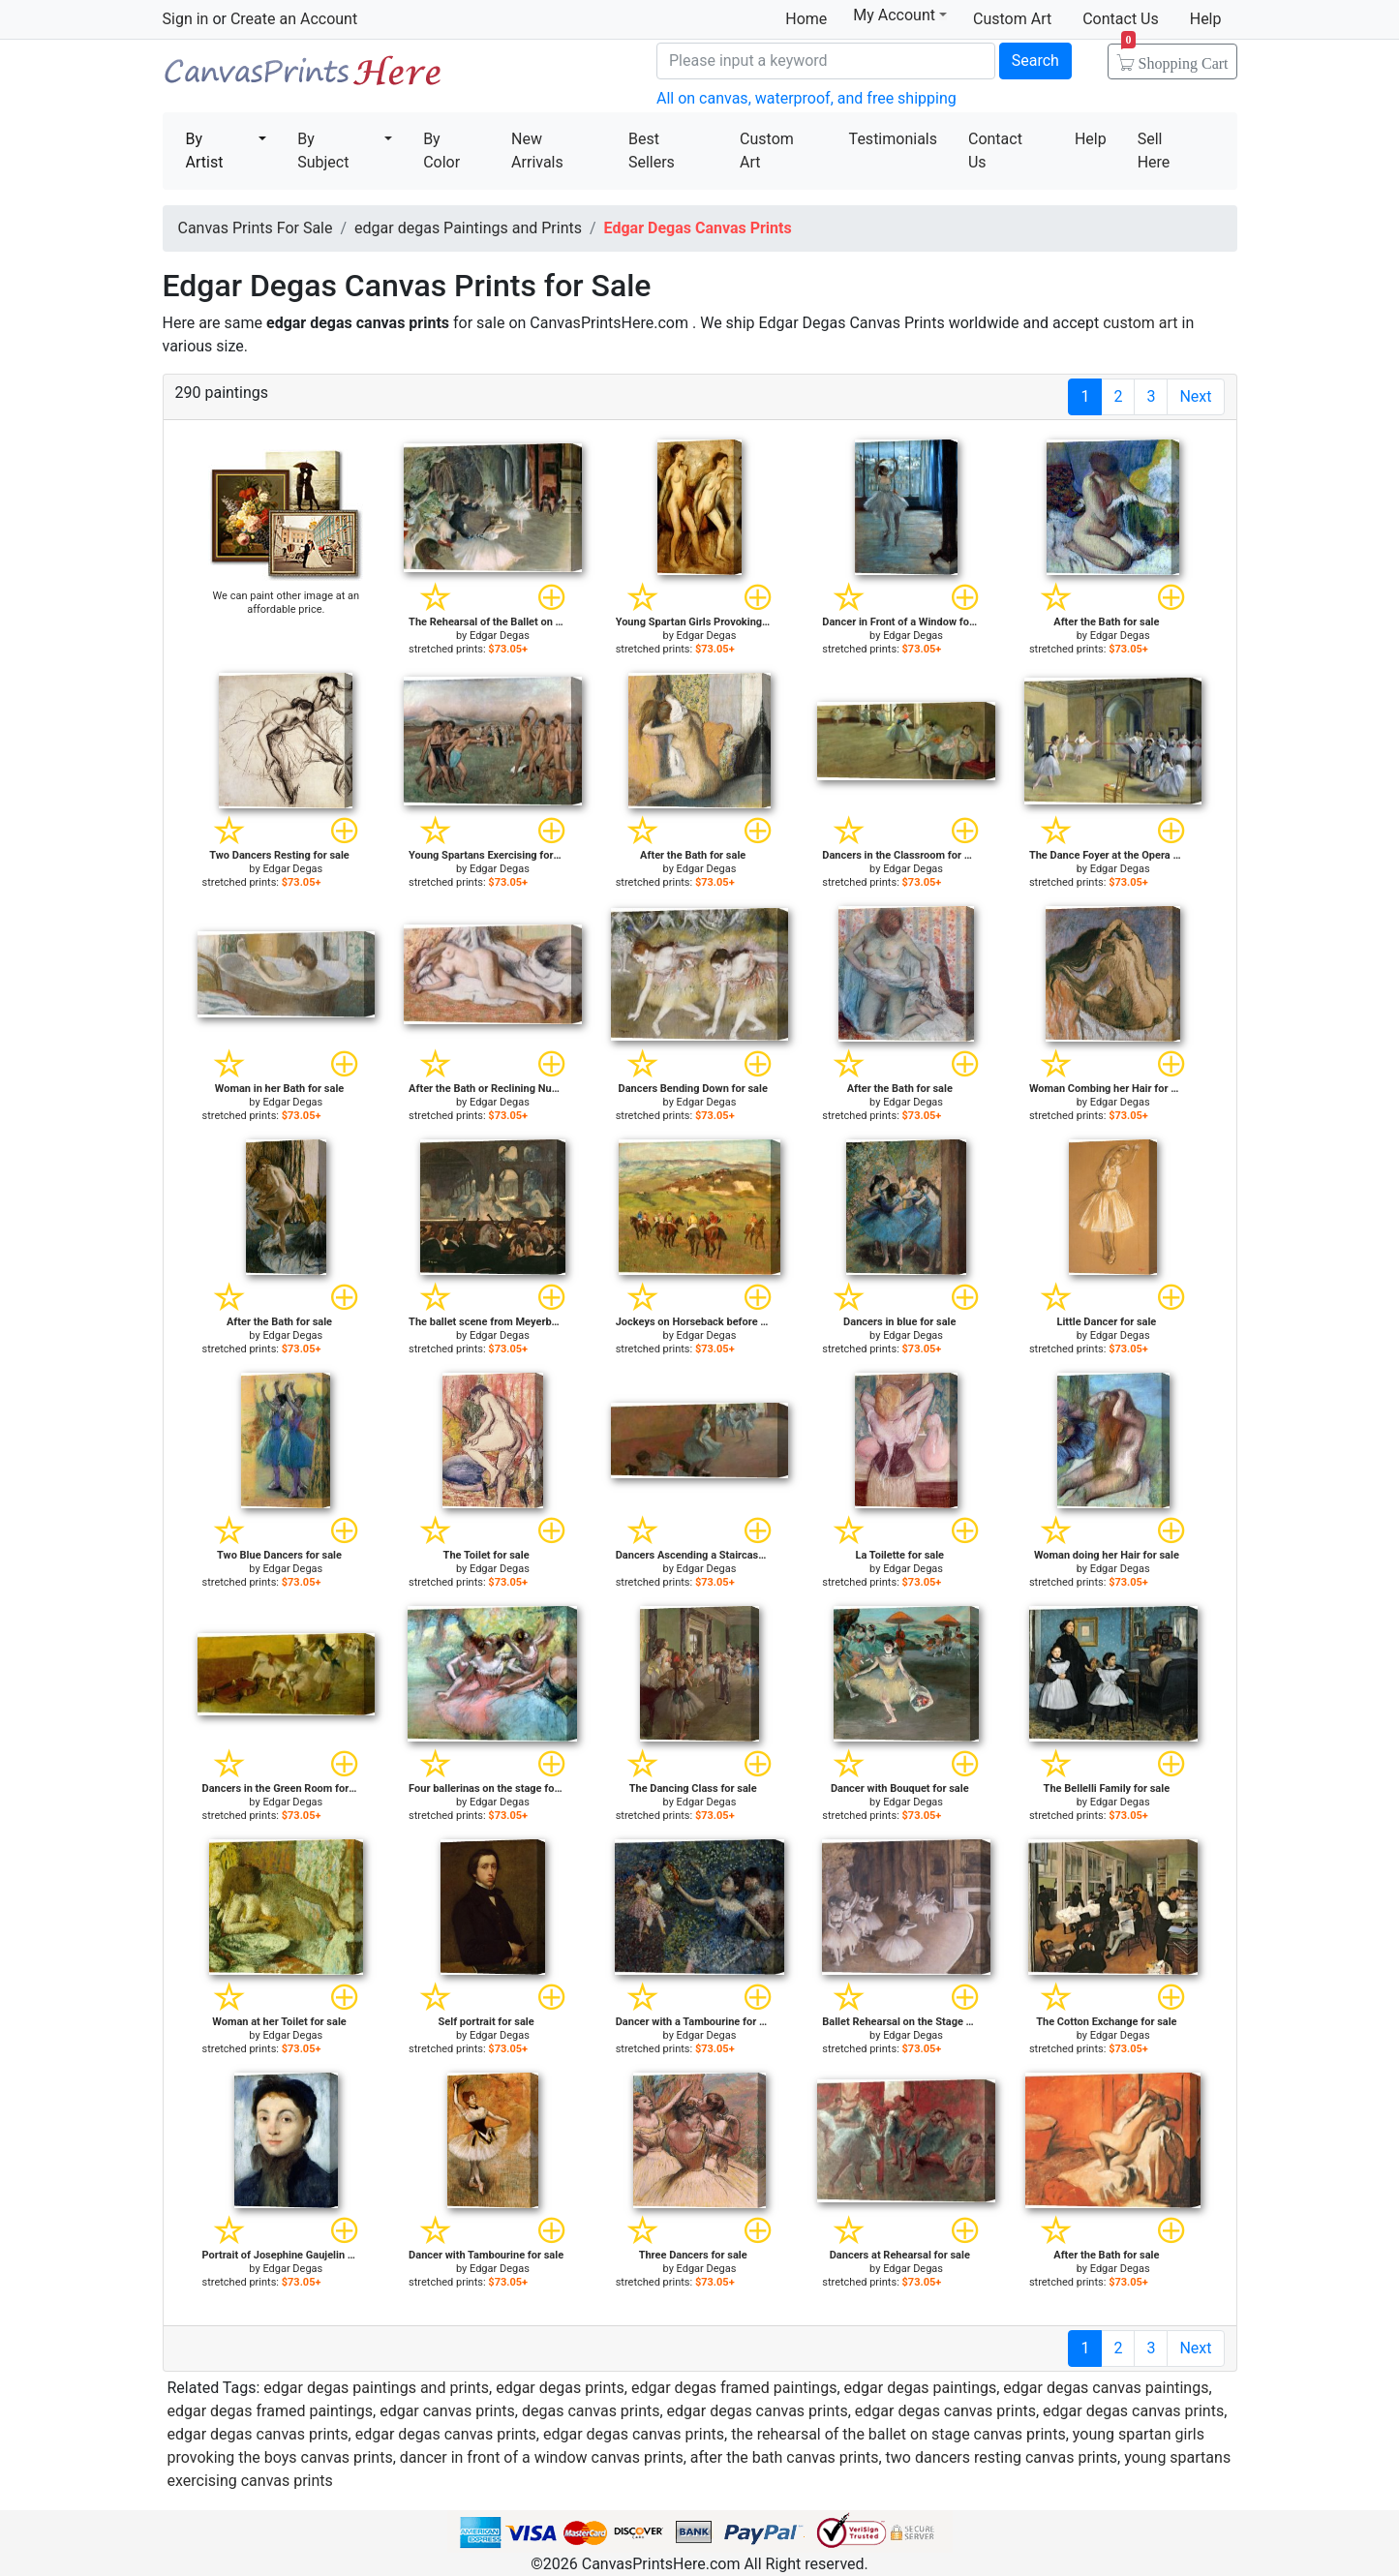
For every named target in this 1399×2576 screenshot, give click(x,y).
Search (1035, 60)
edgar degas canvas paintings (1105, 2388)
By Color (441, 150)
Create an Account (293, 19)
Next (1195, 396)
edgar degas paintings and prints (376, 2388)
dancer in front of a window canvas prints (542, 2457)
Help (1206, 19)
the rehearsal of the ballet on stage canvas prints (898, 2434)
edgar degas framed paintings (734, 2388)
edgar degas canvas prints (757, 2411)
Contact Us (1120, 19)
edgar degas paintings (920, 2388)
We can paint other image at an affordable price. (286, 603)
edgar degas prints (560, 2388)
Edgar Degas (500, 635)
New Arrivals (537, 150)
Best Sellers (651, 150)
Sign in (186, 19)
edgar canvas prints (447, 2411)
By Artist (205, 150)
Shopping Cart (1175, 57)
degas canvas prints (591, 2411)
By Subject (323, 150)
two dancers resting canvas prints (1001, 2457)
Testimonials (893, 139)
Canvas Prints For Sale (303, 77)
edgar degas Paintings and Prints (468, 228)
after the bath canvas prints (784, 2457)
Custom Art (1012, 19)
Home (806, 19)
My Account (900, 15)
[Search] (825, 61)
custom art (1140, 323)
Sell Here (1154, 150)
